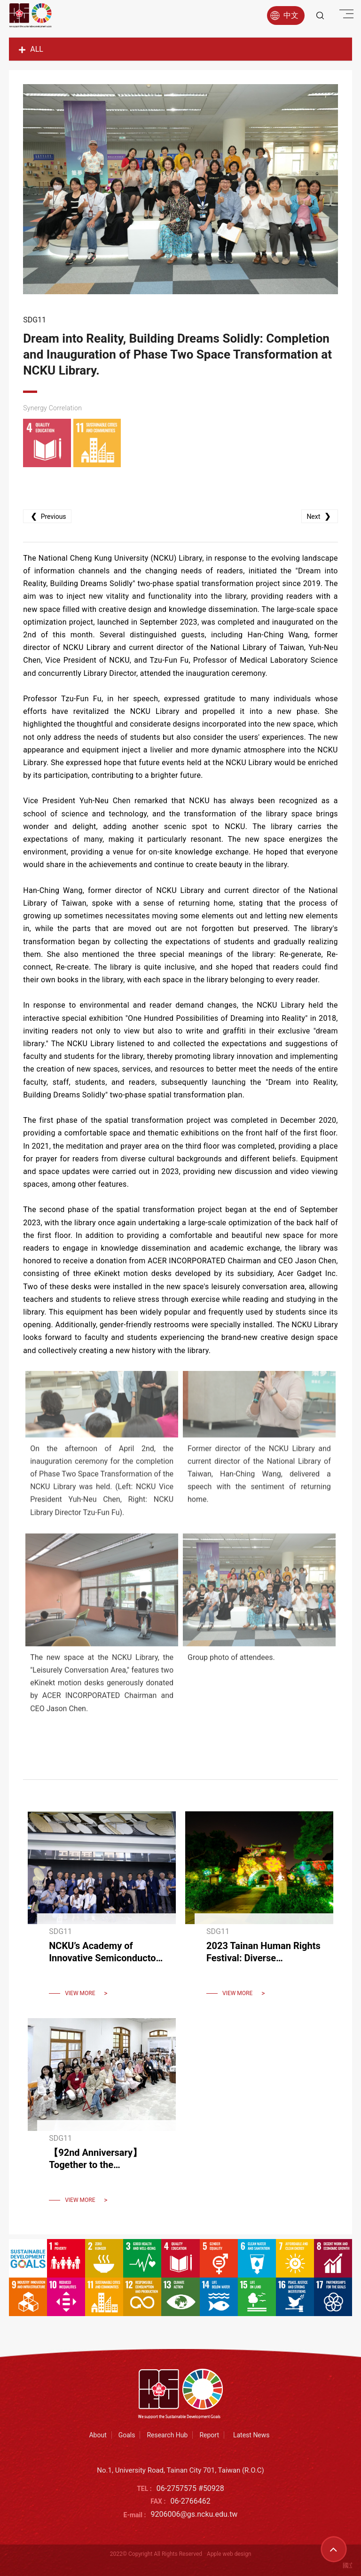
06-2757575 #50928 (190, 2488)
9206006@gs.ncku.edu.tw (193, 2514)
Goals (126, 2435)
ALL (31, 49)
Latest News (251, 2435)
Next (319, 516)
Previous (47, 516)
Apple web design (229, 2554)
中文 (284, 15)
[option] (180, 189)
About (97, 2435)
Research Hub (167, 2435)
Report (209, 2435)
